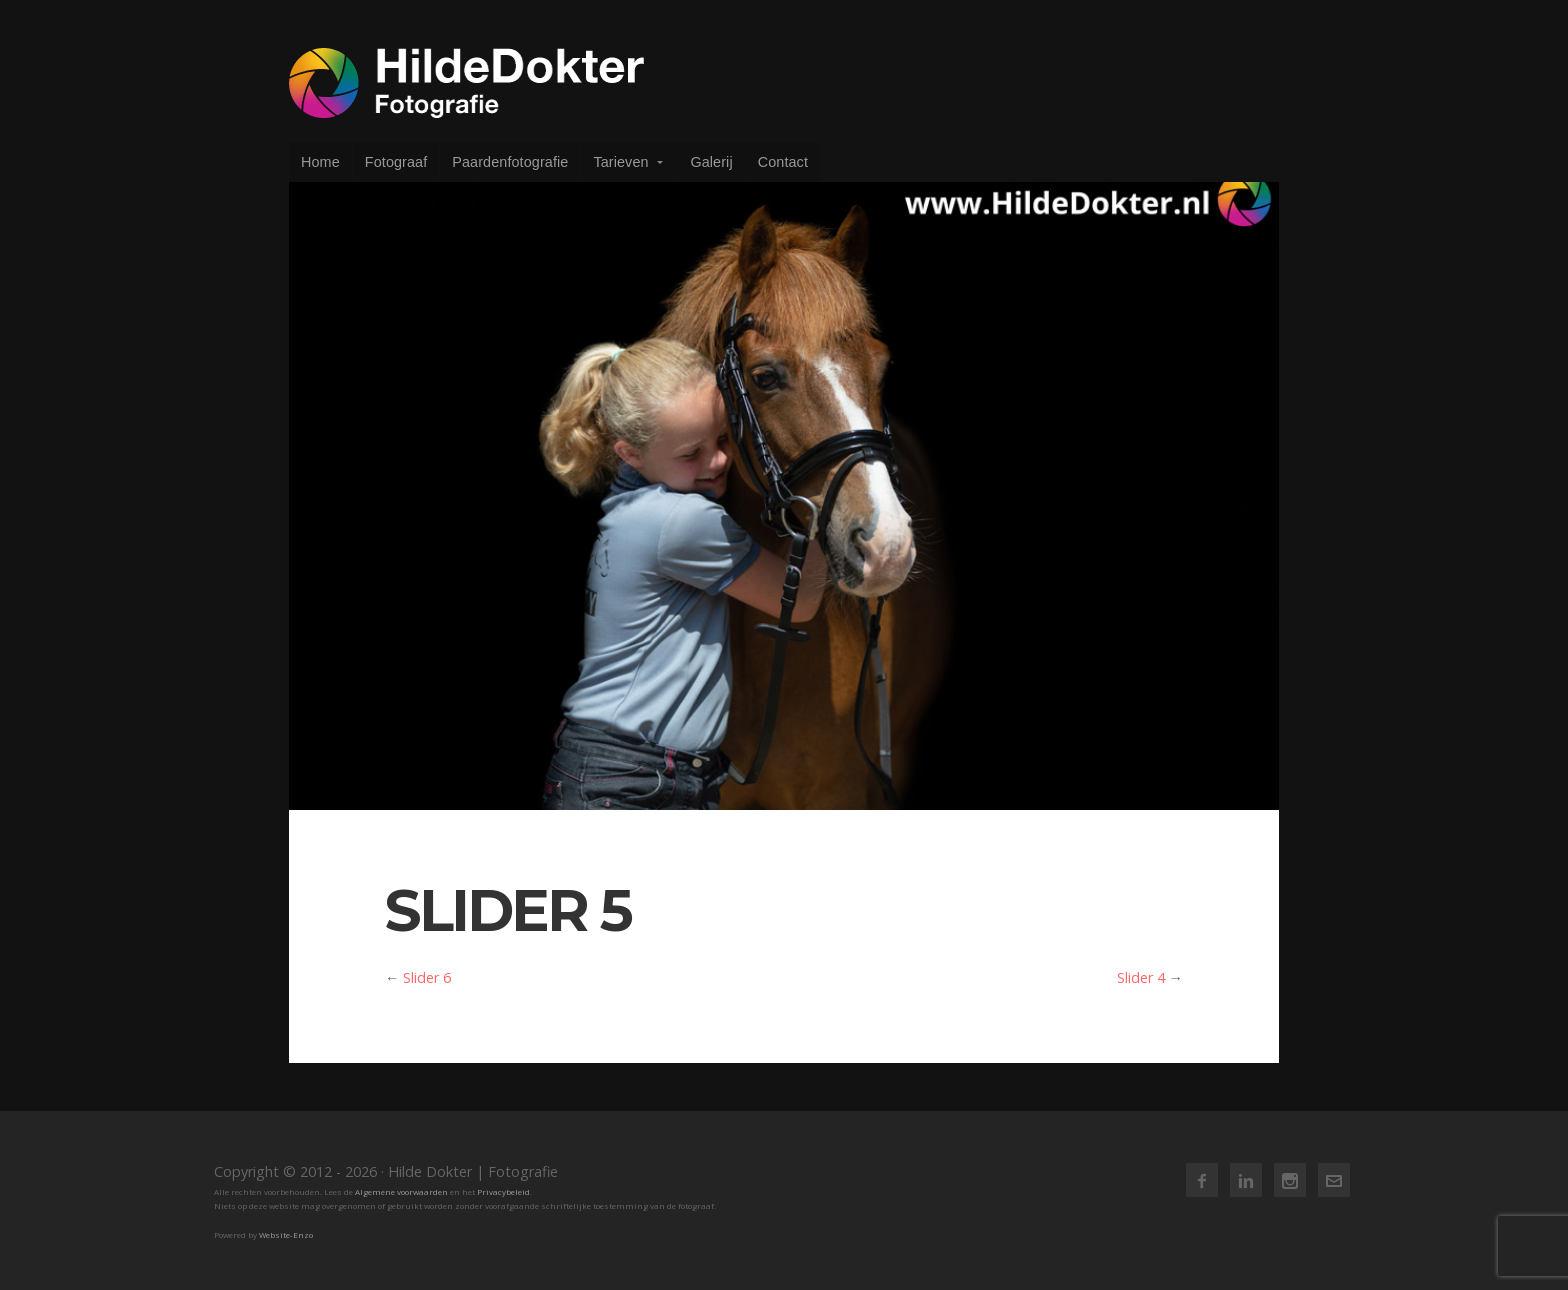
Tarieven (620, 162)
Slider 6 (427, 977)
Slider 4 (1141, 977)
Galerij (711, 162)
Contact (783, 162)
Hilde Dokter (466, 83)
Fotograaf (396, 162)
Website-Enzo (286, 1234)
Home (320, 162)
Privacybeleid (503, 1191)
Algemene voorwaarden (401, 1191)
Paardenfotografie (510, 162)
